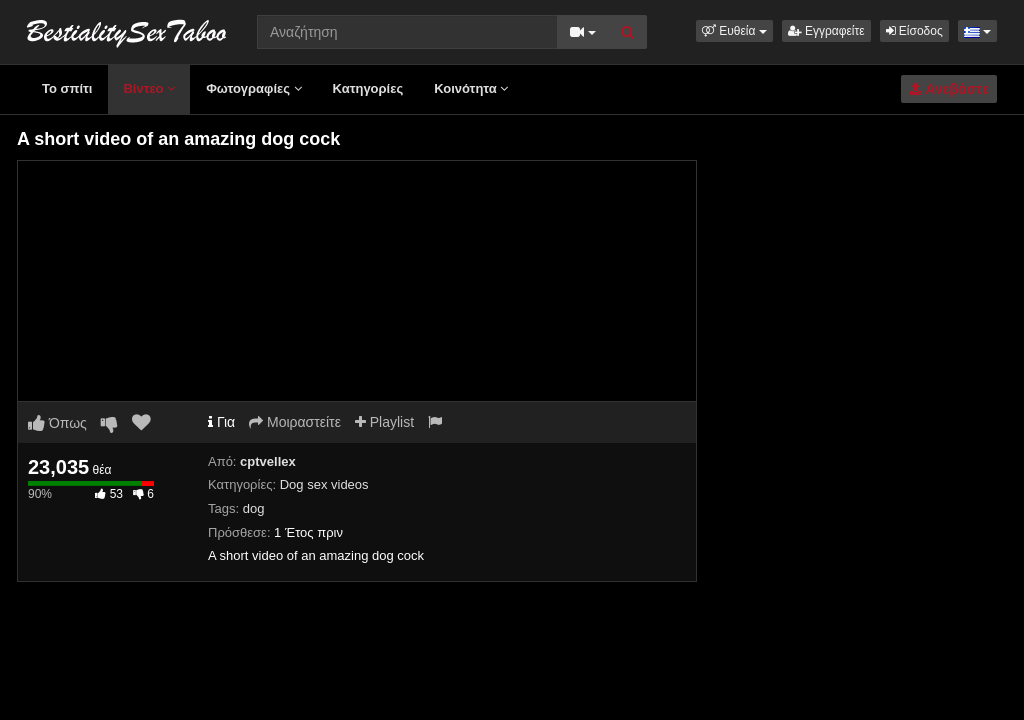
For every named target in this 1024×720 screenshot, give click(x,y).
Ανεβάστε (949, 89)
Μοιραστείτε (295, 422)
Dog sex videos (324, 484)
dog (254, 508)
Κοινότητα (471, 88)
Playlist (384, 422)
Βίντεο (149, 88)
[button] (734, 31)
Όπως (57, 423)
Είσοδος (914, 31)
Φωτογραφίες (253, 88)
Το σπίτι (67, 88)
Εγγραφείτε (826, 31)
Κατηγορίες (368, 88)
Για (221, 422)
